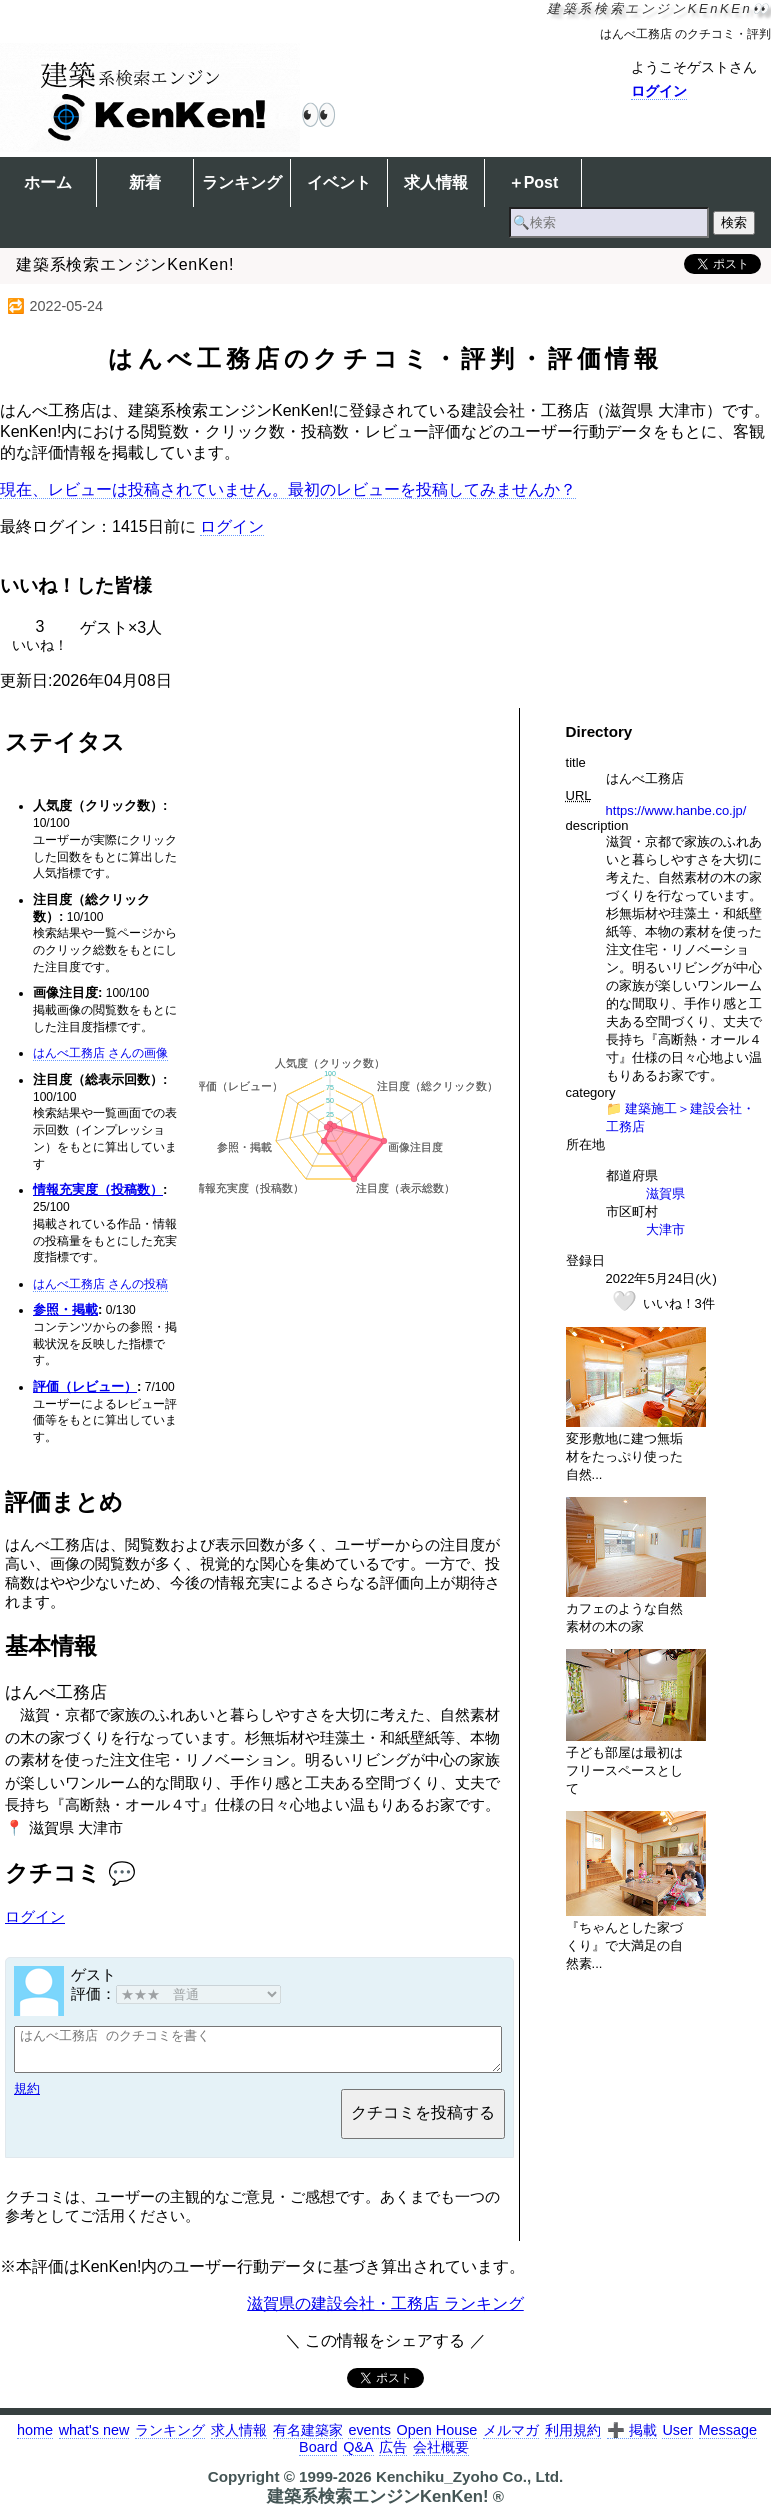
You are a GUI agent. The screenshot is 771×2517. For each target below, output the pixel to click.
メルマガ (511, 2439)
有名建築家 (308, 2439)
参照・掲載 (65, 1309)
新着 (145, 182)
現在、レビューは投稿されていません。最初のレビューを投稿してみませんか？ (288, 489)
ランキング (242, 182)
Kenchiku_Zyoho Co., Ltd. (469, 2485)
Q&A (358, 2456)
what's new (94, 2439)
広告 (393, 2456)
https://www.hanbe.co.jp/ (676, 810)
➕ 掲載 (632, 2439)
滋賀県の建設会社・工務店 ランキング (385, 2312)
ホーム (48, 182)
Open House (437, 2439)
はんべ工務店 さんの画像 (100, 1053)
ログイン (659, 91)
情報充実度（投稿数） (98, 1189)
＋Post (533, 182)
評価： (176, 1993)
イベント (339, 182)
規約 (27, 2097)
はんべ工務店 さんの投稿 (100, 1284)
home (35, 2439)
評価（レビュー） (85, 1386)
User (677, 2439)
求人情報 (436, 182)
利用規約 (573, 2439)
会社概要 (441, 2456)
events (369, 2439)
